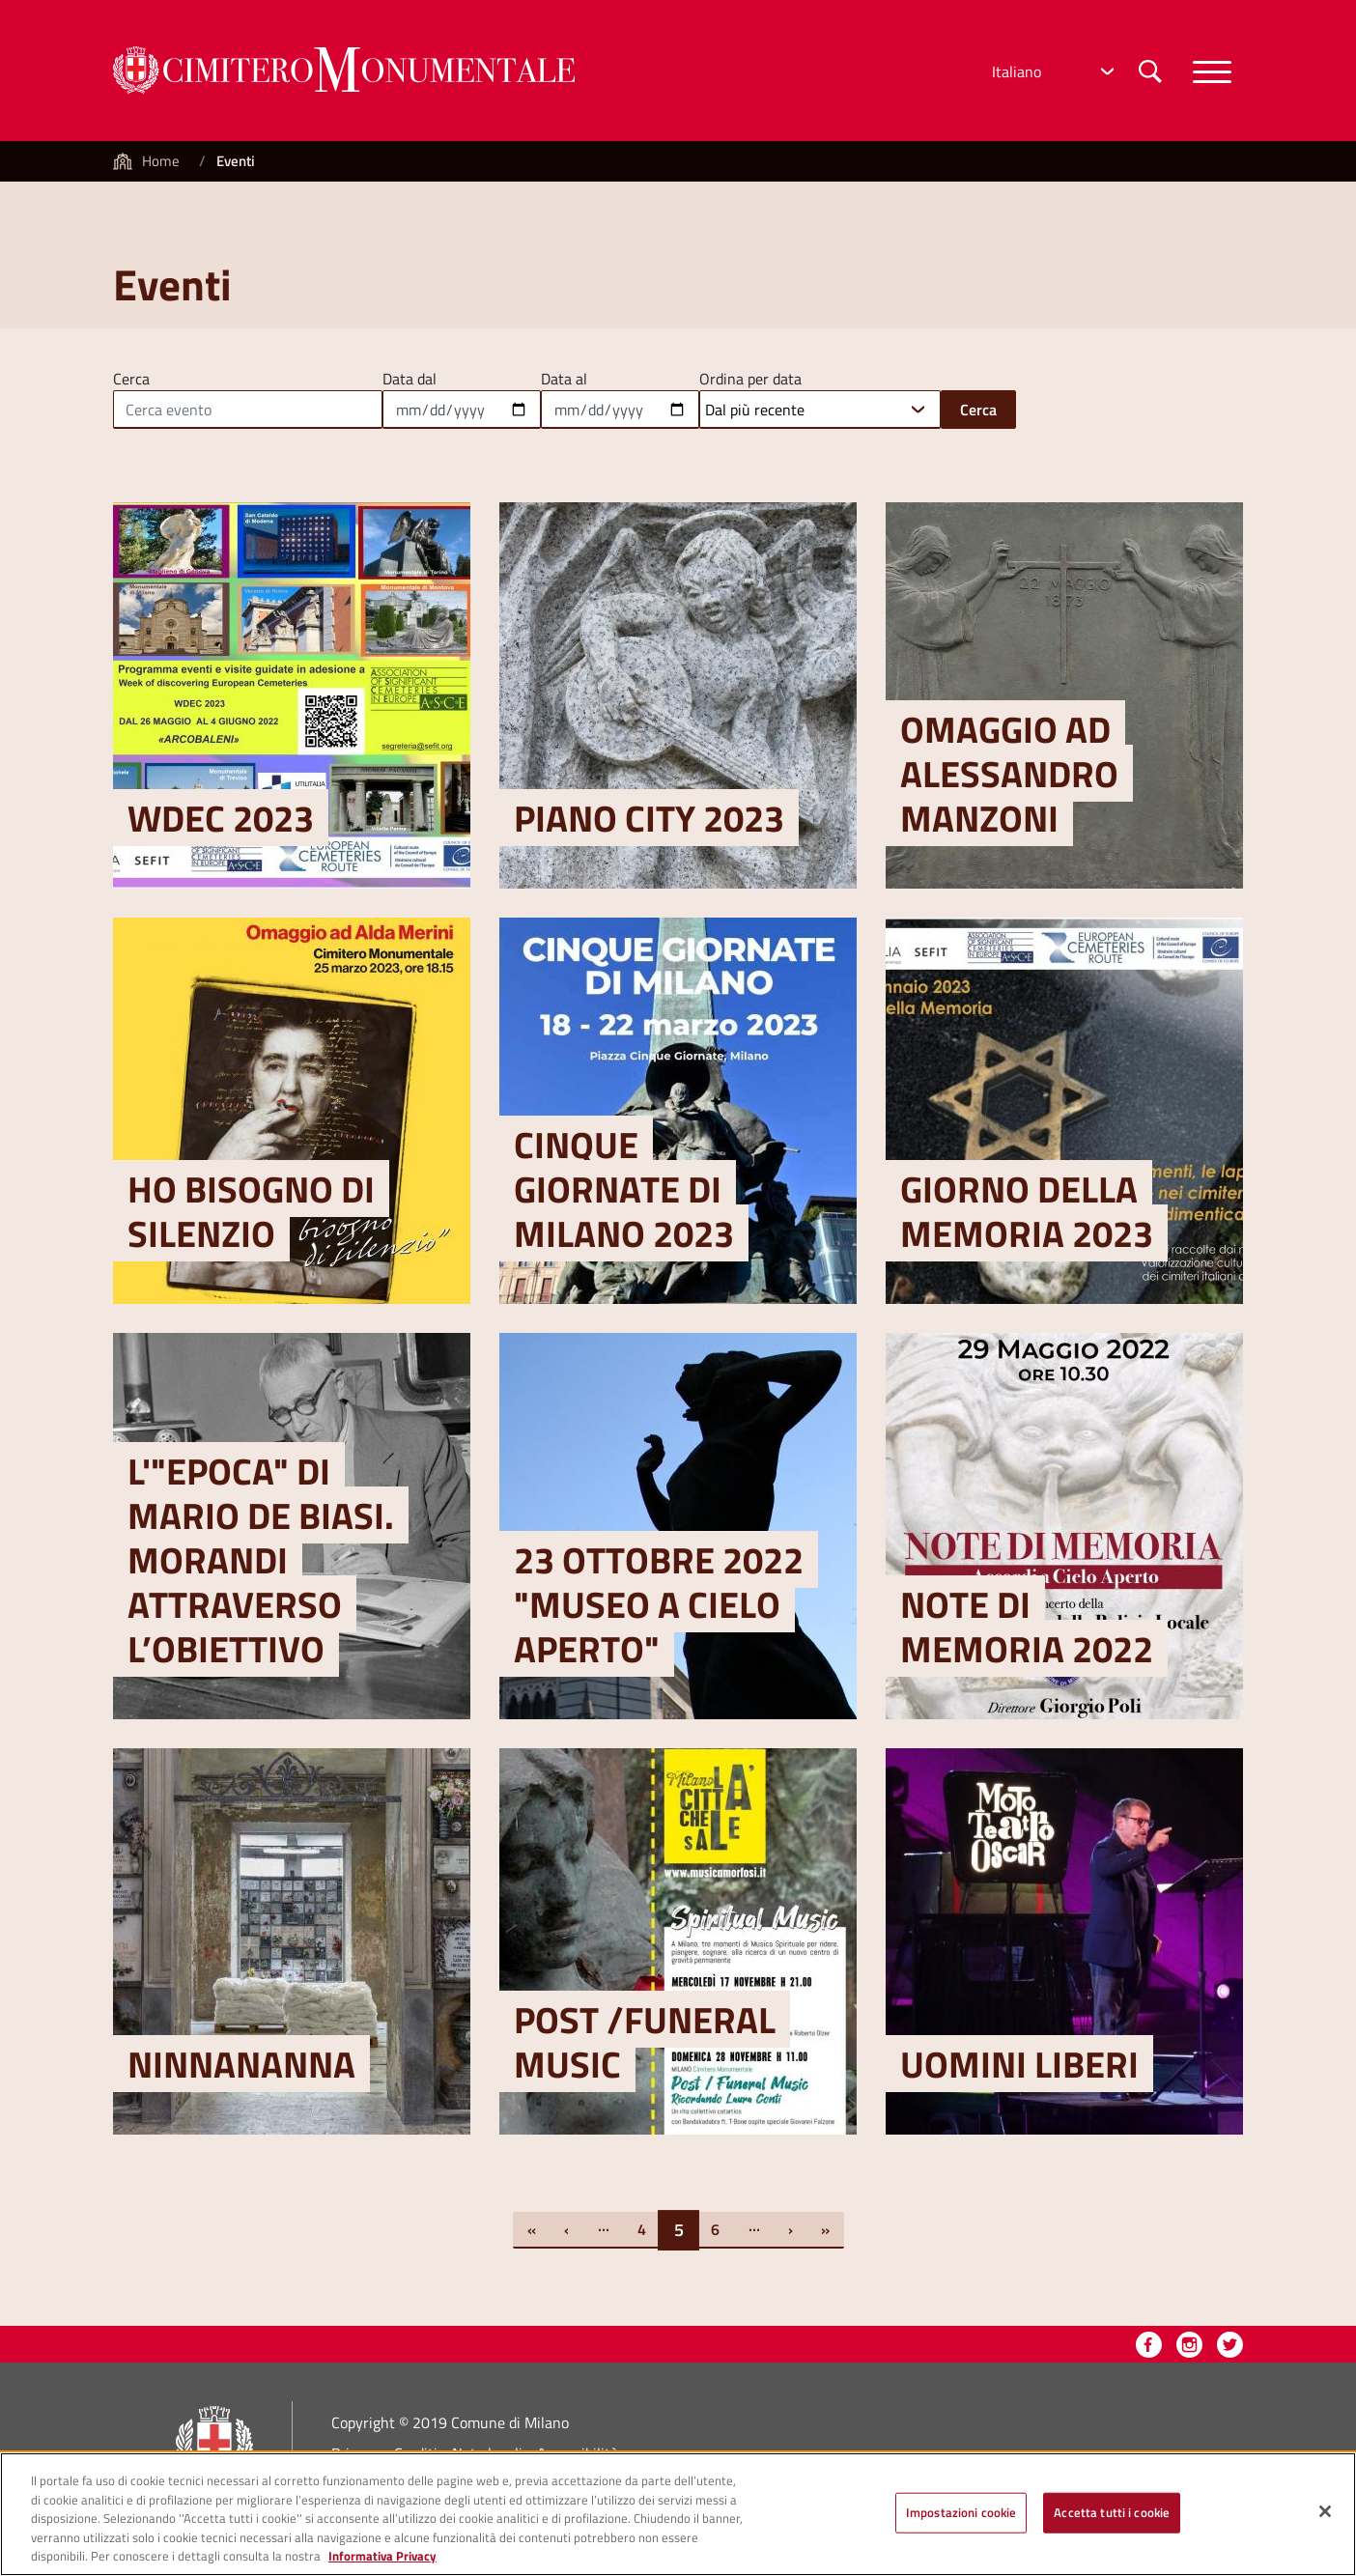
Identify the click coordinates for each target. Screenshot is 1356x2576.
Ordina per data (750, 376)
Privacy (355, 2453)
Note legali (487, 2453)
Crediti (416, 2453)
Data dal (409, 376)
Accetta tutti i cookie (1112, 2522)
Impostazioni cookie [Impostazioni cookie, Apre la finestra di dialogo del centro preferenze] (961, 2522)
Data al (564, 376)
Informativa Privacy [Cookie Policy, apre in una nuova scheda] (382, 2566)
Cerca (131, 376)
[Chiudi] (1325, 2522)
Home (161, 161)
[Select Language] (1050, 71)
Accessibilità (577, 2453)
